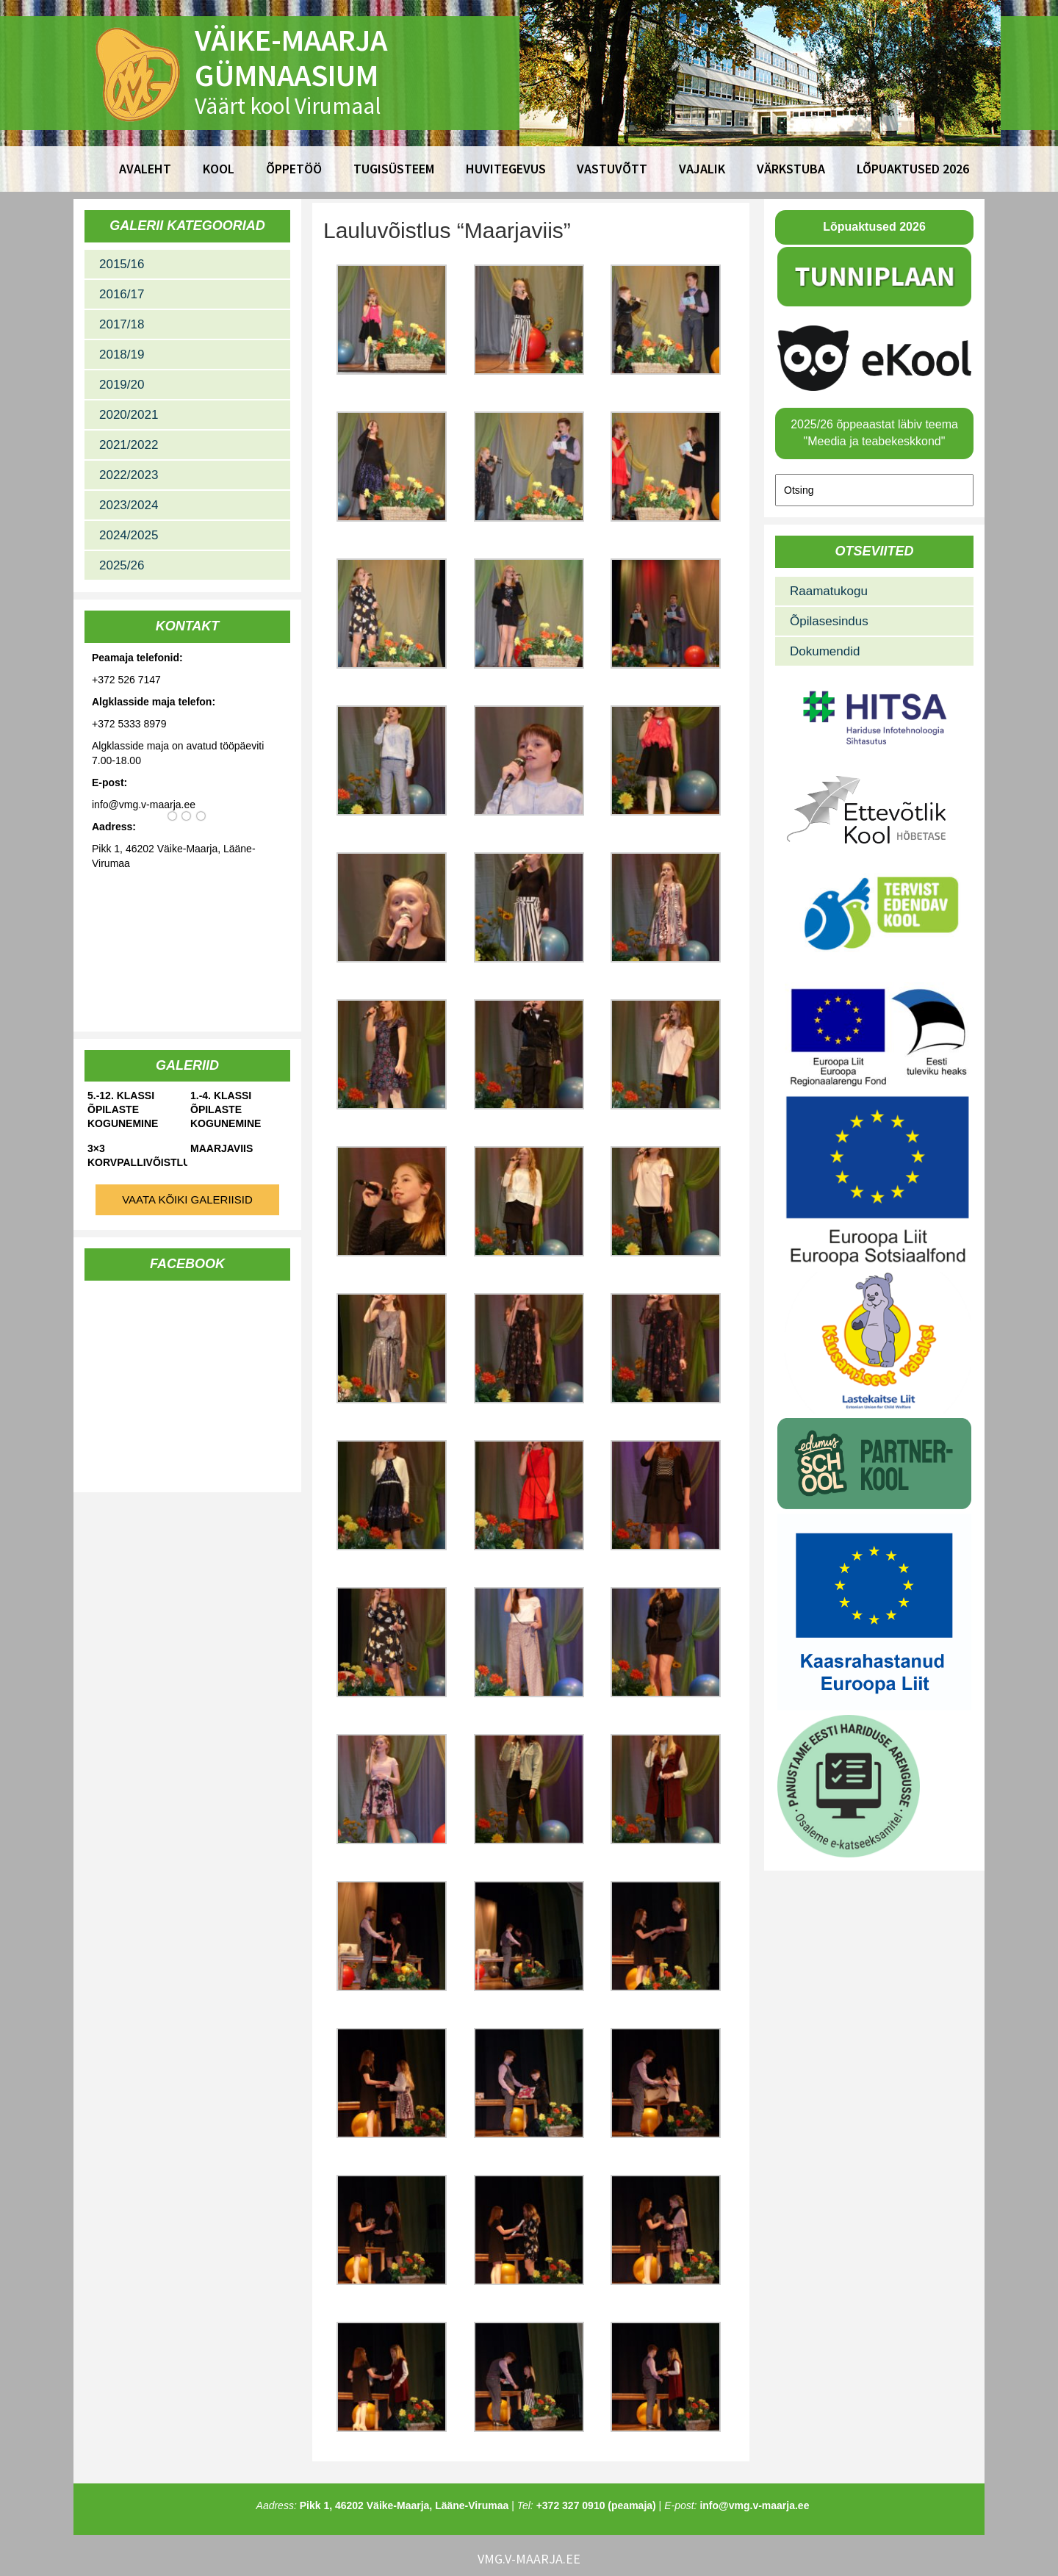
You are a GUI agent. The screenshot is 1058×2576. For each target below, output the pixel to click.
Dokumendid (825, 651)
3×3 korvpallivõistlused (137, 1155)
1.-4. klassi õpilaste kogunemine (225, 1109)
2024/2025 (128, 535)
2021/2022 (128, 445)
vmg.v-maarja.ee (529, 2558)
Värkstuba (791, 168)
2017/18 (121, 324)
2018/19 (121, 354)
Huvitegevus (506, 168)
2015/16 (121, 264)
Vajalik (702, 168)
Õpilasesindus (829, 621)
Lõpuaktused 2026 (913, 168)
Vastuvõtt (612, 168)
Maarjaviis (221, 1148)
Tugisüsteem (393, 168)
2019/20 (121, 385)
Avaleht (145, 168)
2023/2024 (128, 505)
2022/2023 (128, 475)
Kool (218, 168)
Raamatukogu (829, 591)
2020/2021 (128, 415)
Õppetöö (294, 168)
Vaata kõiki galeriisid (187, 1199)
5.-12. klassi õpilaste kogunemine (122, 1109)
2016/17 (121, 294)
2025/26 (121, 565)
